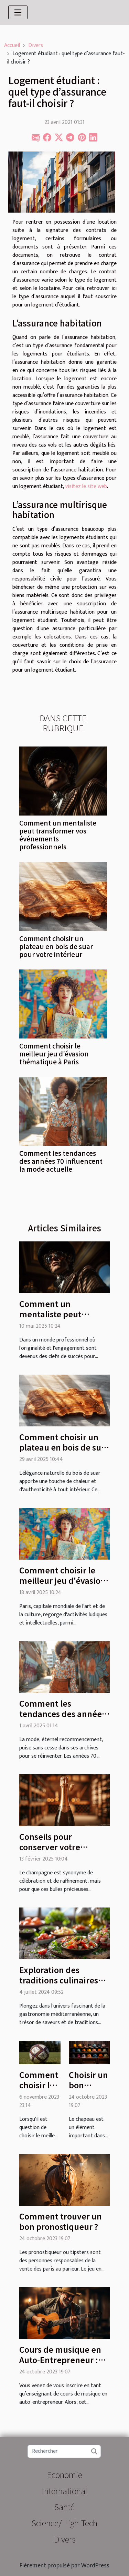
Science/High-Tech (64, 2523)
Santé (64, 2506)
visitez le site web (86, 486)
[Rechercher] (64, 2451)
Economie (64, 2474)
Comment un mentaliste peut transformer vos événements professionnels (57, 834)
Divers (35, 45)
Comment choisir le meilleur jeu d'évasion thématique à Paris (54, 1053)
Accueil (12, 45)
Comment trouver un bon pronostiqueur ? (60, 2221)
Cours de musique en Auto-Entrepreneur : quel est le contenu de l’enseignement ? (62, 2364)
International (64, 2491)
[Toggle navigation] (18, 12)
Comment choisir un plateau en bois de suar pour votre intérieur (56, 946)
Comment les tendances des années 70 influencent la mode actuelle (61, 1161)
